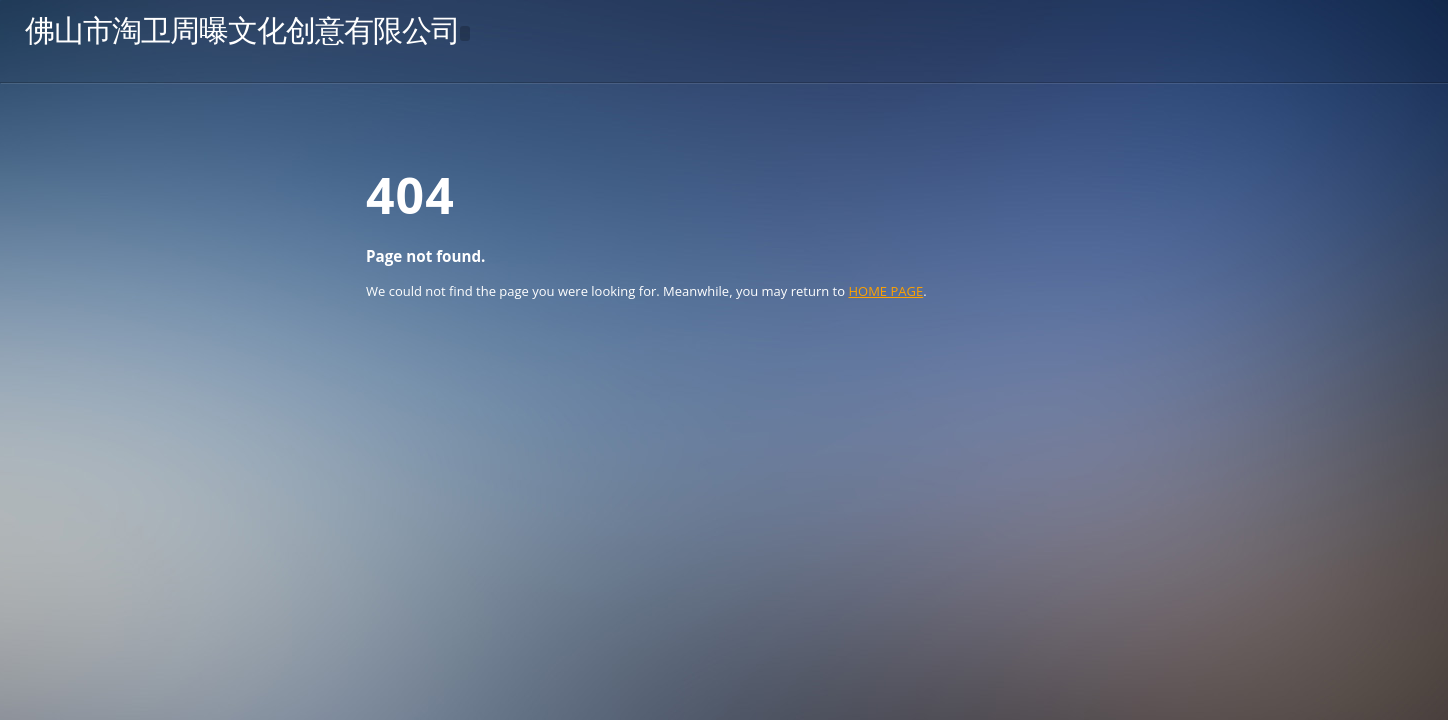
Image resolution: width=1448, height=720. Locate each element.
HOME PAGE (885, 291)
